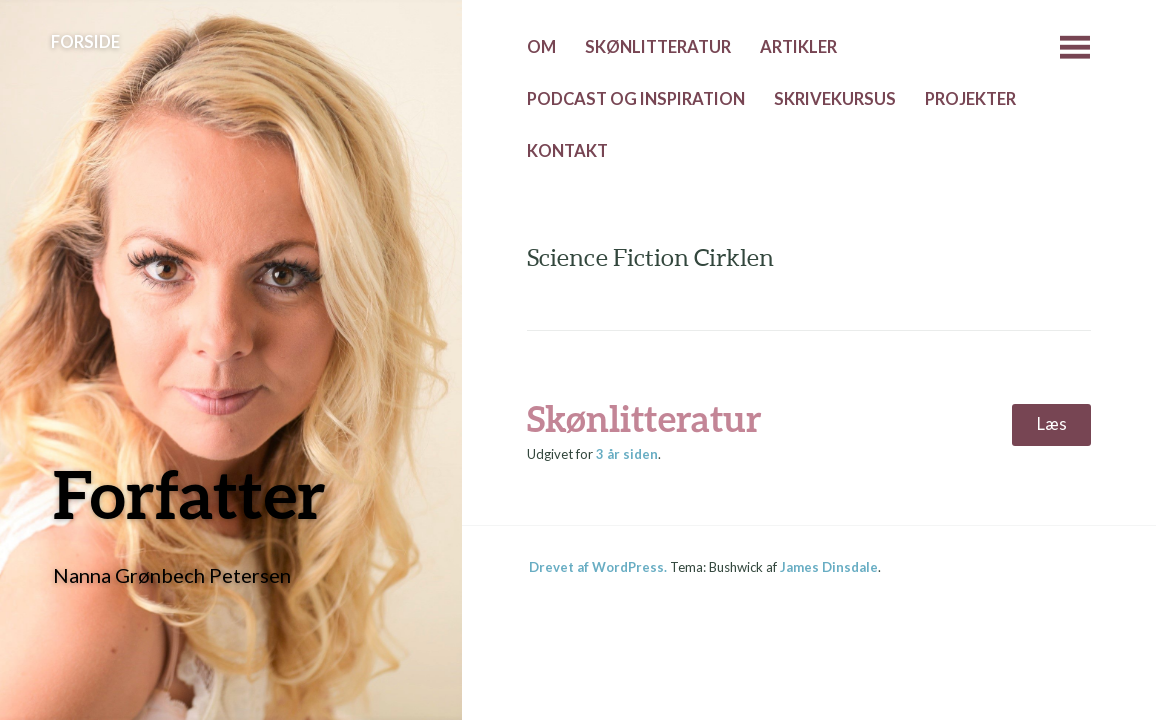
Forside (85, 42)
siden (627, 454)
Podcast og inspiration (636, 99)
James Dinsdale (829, 567)
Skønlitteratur (658, 47)
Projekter (970, 99)
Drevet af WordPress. (598, 567)
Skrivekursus (835, 99)
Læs (1052, 424)
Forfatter (189, 493)
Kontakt (567, 151)
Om (541, 47)
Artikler (798, 47)
